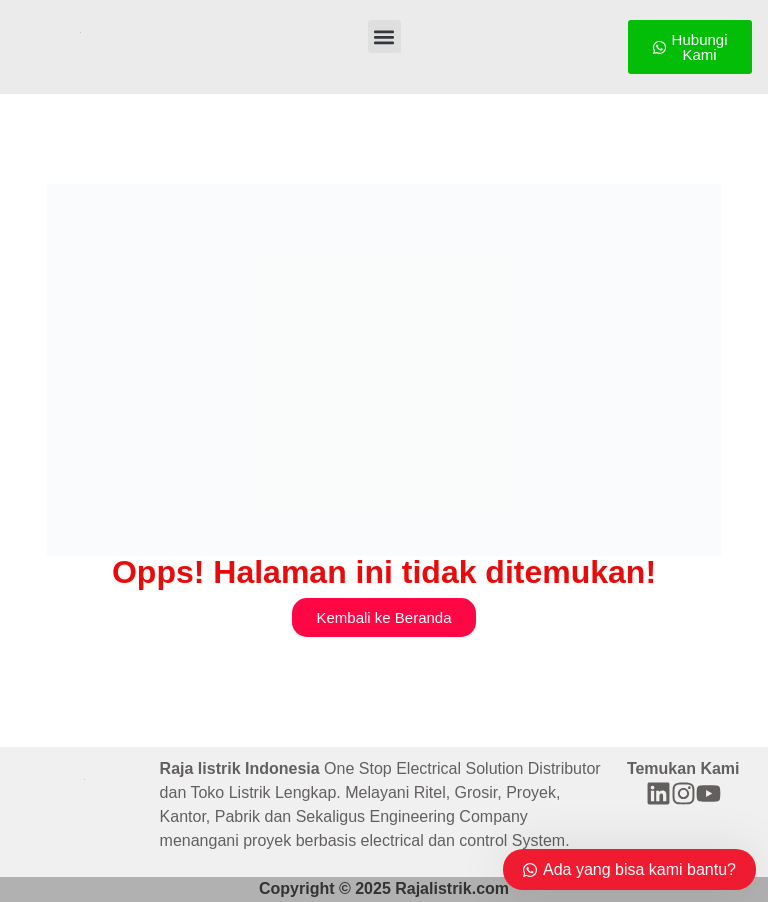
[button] (384, 36)
